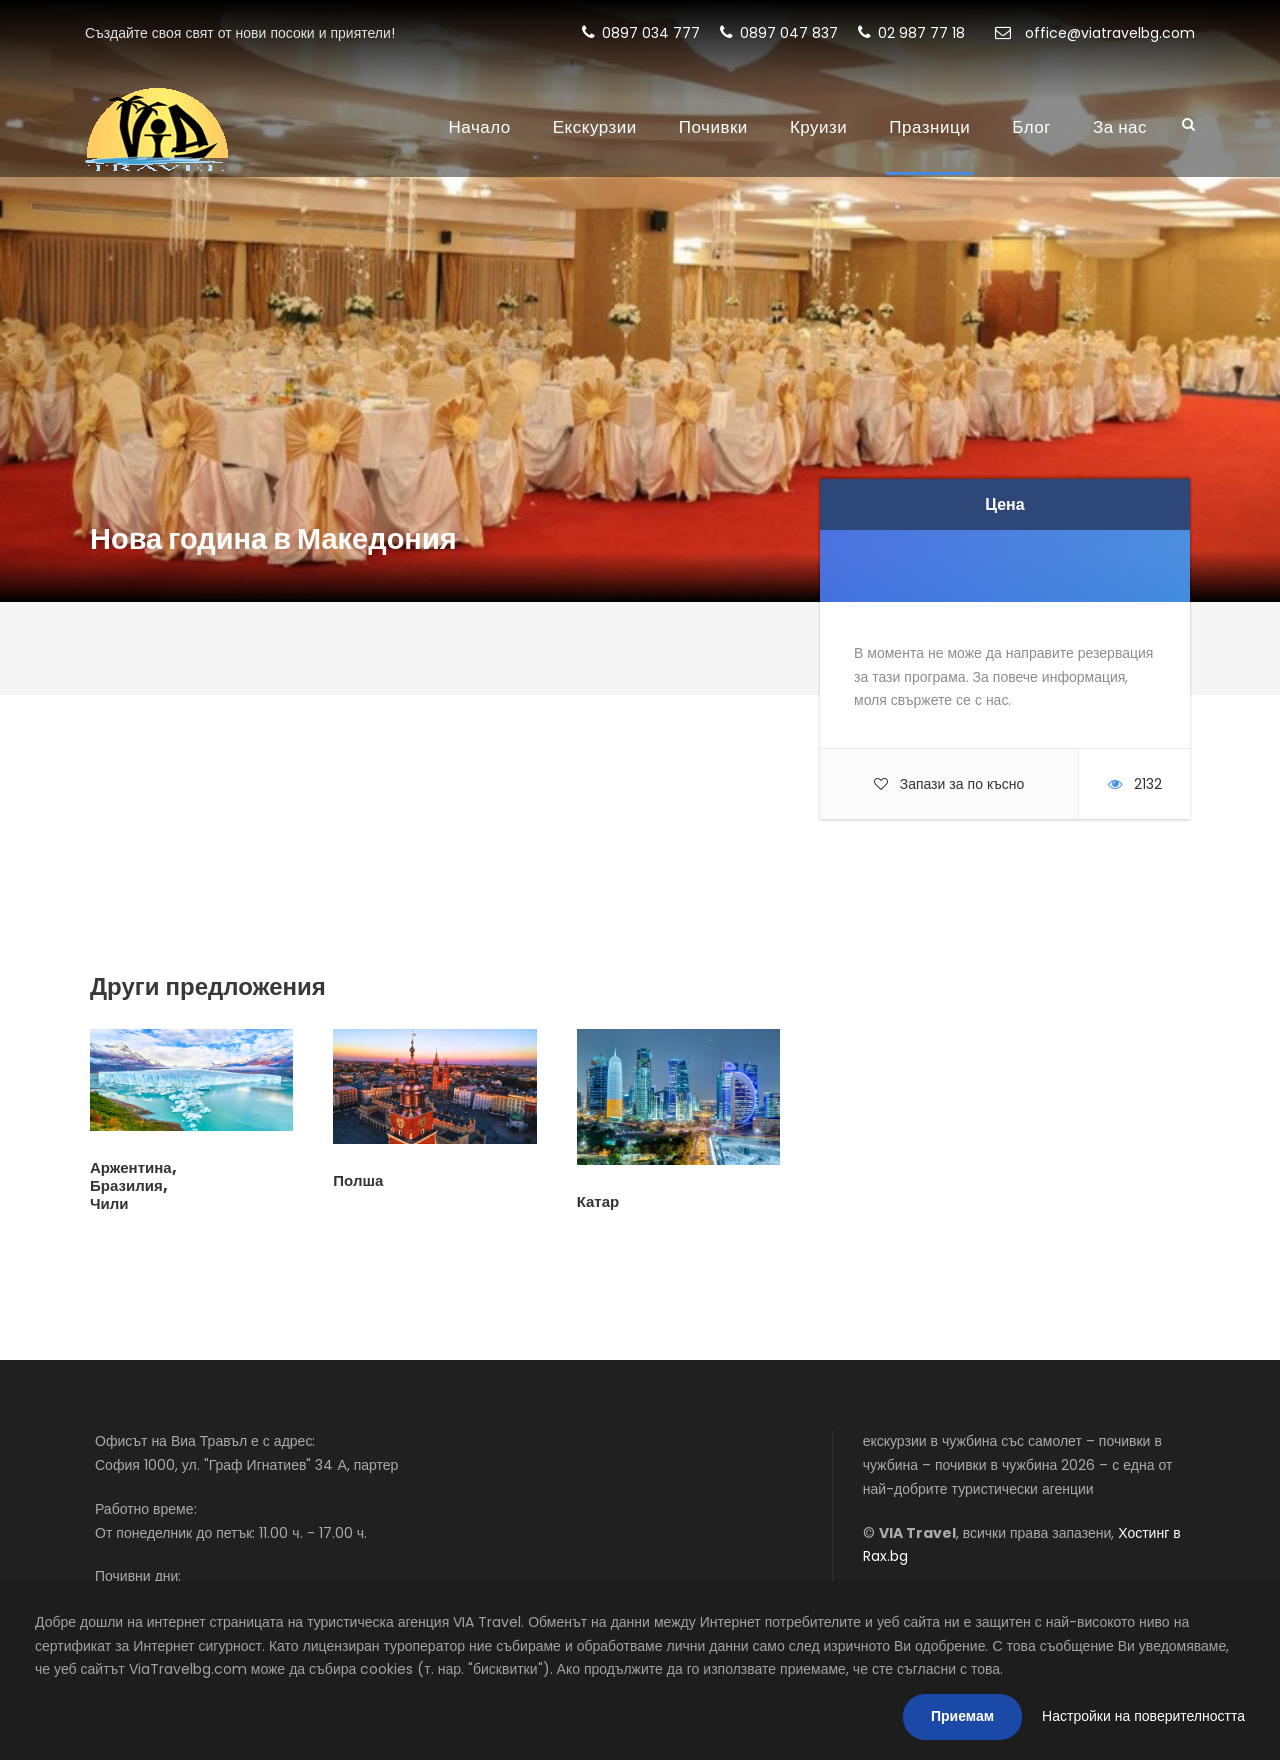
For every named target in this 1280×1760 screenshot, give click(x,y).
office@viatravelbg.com (1095, 33)
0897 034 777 (641, 33)
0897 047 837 (779, 33)
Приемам (962, 1716)
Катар (598, 1201)
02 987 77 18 (911, 33)
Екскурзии (595, 127)
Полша (358, 1180)
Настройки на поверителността (1143, 1716)
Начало (480, 127)
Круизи (818, 127)
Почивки (713, 127)
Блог (1031, 127)
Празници (929, 127)
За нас (1120, 127)
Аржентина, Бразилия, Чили (133, 1185)
